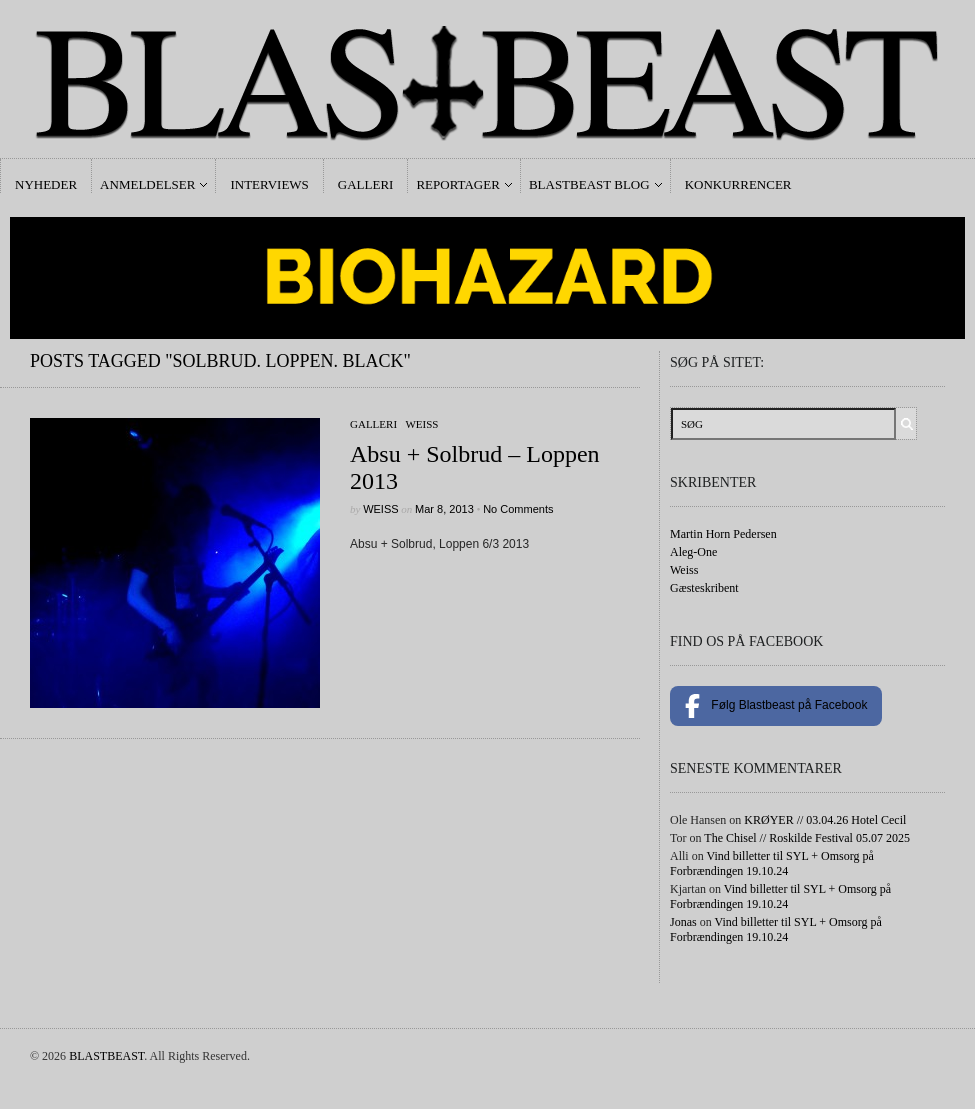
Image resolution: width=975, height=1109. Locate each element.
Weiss (421, 424)
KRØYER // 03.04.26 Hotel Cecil (825, 820)
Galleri (366, 184)
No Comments (518, 509)
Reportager (457, 184)
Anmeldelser (147, 184)
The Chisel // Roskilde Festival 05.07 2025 (807, 838)
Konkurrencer (738, 184)
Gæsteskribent (704, 588)
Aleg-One (693, 552)
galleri (373, 424)
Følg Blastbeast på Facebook (776, 706)
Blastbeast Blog (589, 184)
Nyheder (46, 184)
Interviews (269, 184)
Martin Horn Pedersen (723, 534)
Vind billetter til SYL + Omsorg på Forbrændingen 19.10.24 (772, 863)
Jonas (683, 922)
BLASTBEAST (106, 1056)
